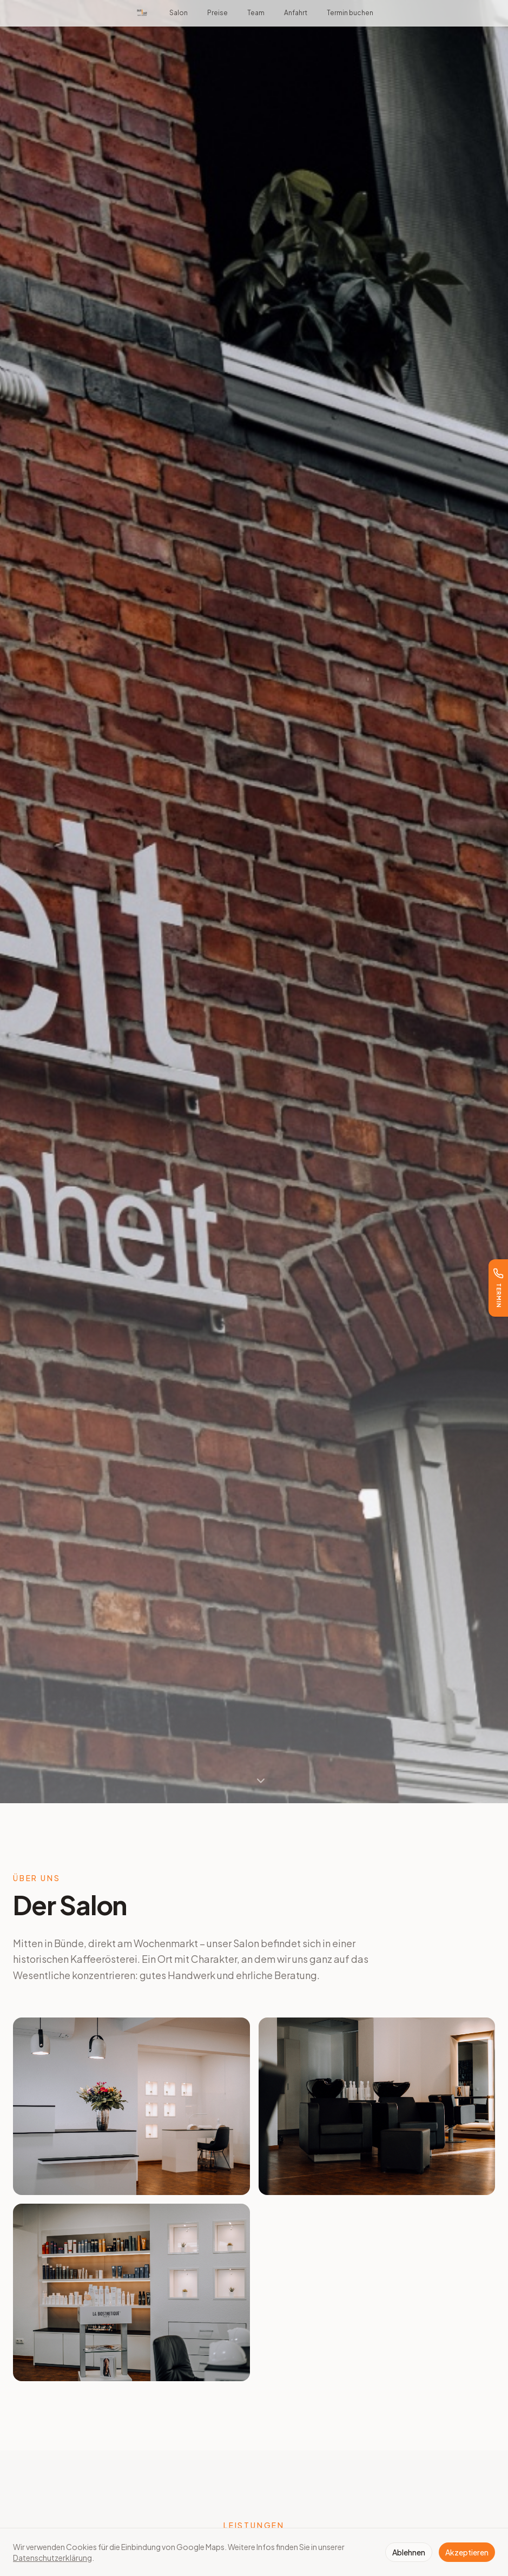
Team (256, 13)
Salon (178, 13)
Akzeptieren (467, 2552)
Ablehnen (408, 2552)
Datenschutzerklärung (52, 2557)
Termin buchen (350, 13)
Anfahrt (295, 13)
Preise (217, 13)
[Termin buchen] (498, 1288)
